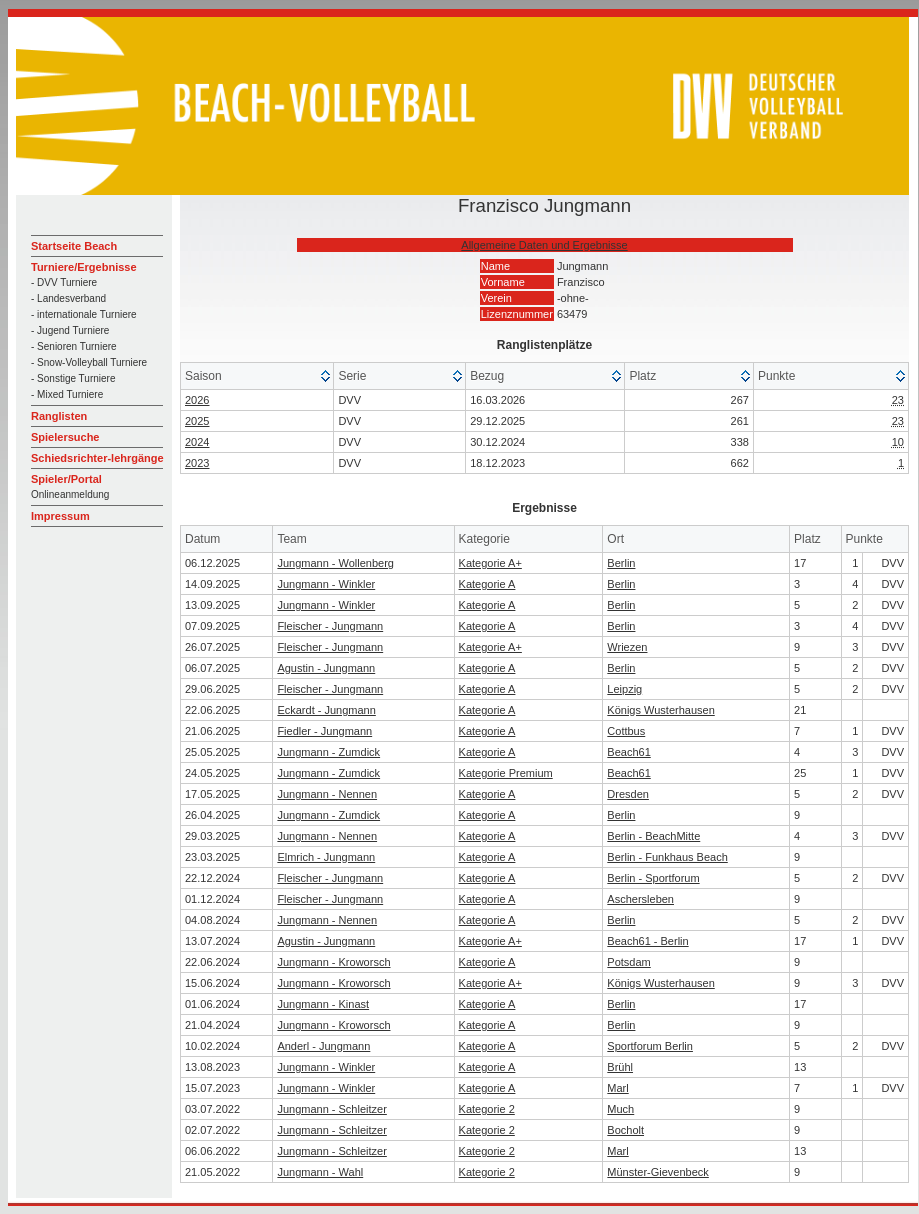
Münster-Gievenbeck (658, 1172)
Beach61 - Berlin (647, 941)
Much (620, 1109)
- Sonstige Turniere (73, 378)
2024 (197, 442)
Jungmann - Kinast (323, 1004)
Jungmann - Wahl (320, 1172)
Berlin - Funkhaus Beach (667, 857)
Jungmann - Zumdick (328, 752)
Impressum (60, 516)
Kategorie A (487, 584)
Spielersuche (65, 437)
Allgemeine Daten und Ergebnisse (544, 245)
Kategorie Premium (506, 773)
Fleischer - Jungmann (330, 626)
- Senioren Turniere (74, 346)
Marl (617, 1088)
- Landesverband (68, 298)
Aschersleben (640, 899)
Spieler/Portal (66, 479)
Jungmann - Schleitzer (331, 1109)
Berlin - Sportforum (653, 878)
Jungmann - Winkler (326, 584)
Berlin (621, 563)
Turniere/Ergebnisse (84, 267)
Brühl (620, 1067)
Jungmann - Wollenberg (335, 563)
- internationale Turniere (84, 314)
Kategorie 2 (487, 1109)
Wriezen (627, 647)
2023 (197, 463)
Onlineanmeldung (70, 494)
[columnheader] (257, 376)
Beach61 (628, 752)
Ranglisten (59, 416)
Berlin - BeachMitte (653, 836)
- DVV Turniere (64, 282)
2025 (197, 421)
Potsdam (628, 962)
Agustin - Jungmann (326, 668)
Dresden (628, 794)
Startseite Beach (74, 246)
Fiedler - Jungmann (324, 731)
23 (898, 400)
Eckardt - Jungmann (326, 710)
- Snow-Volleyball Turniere (89, 362)
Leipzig (624, 689)
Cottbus (626, 731)
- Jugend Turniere (70, 330)
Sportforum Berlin (650, 1046)
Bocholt (625, 1130)
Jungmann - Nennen (327, 794)
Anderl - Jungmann (323, 1046)
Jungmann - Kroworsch (333, 962)
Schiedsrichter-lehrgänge (97, 458)
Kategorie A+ (490, 563)
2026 (197, 400)
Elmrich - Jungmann (326, 857)
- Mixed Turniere (67, 394)
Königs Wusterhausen (660, 710)
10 (898, 442)
